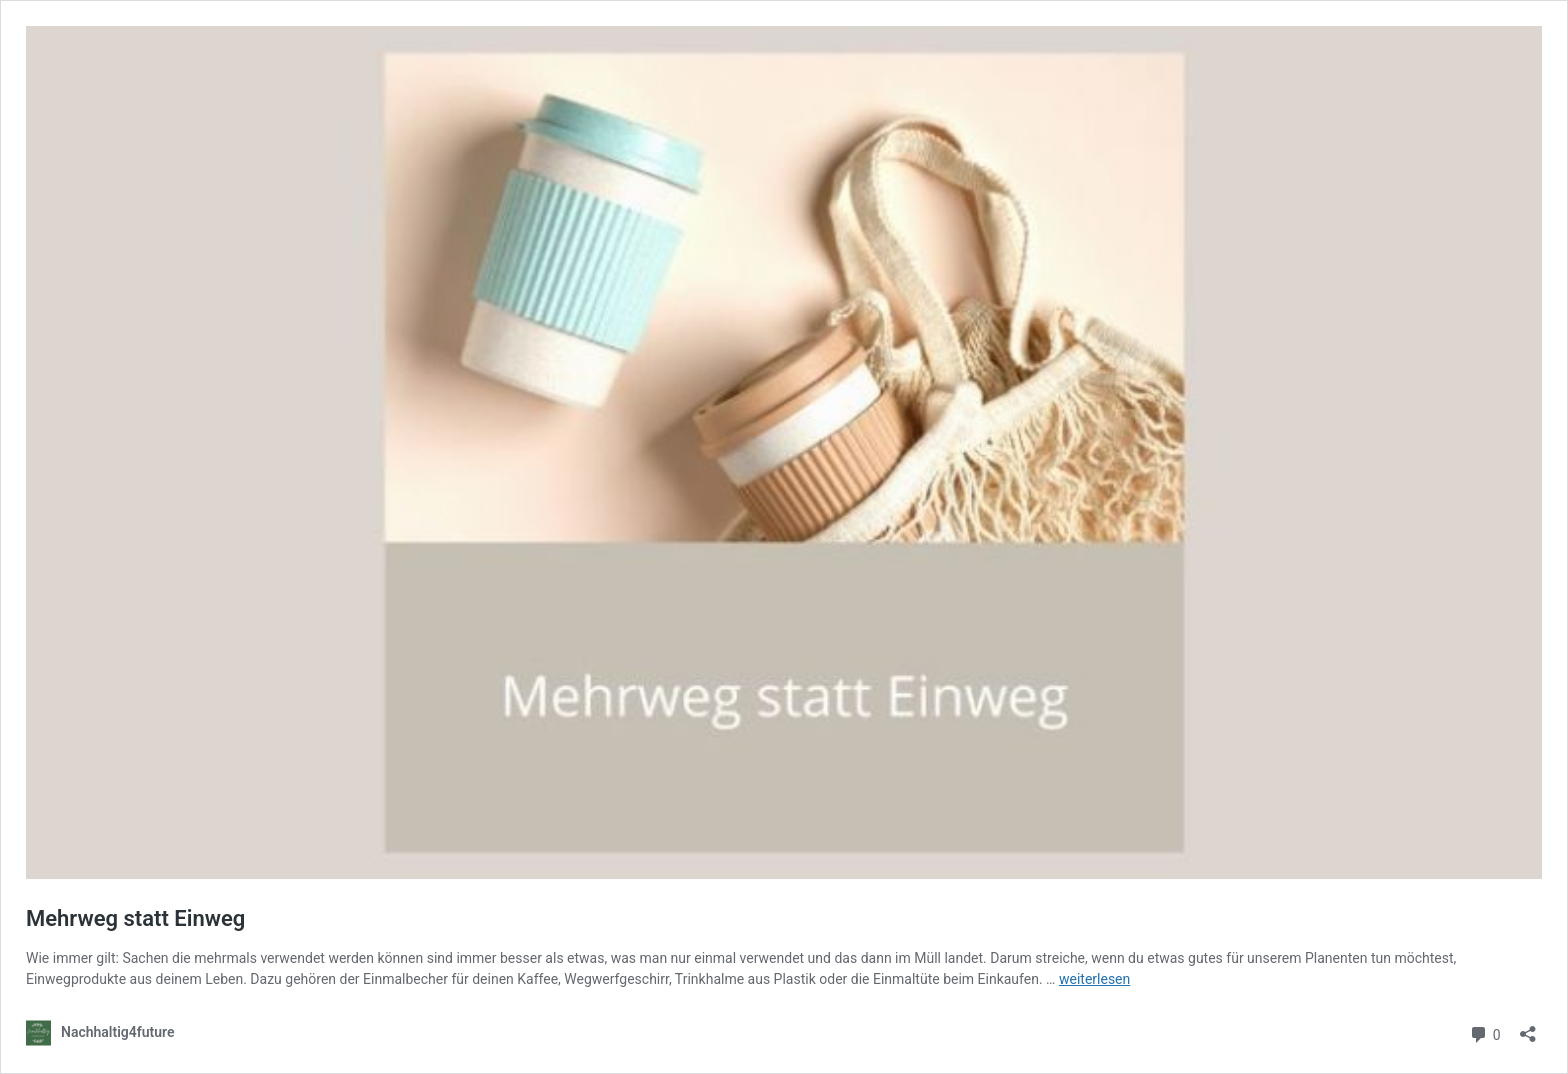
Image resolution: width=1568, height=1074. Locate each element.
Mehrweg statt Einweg (135, 918)
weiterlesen (1094, 979)
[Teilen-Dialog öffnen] (1528, 1027)
